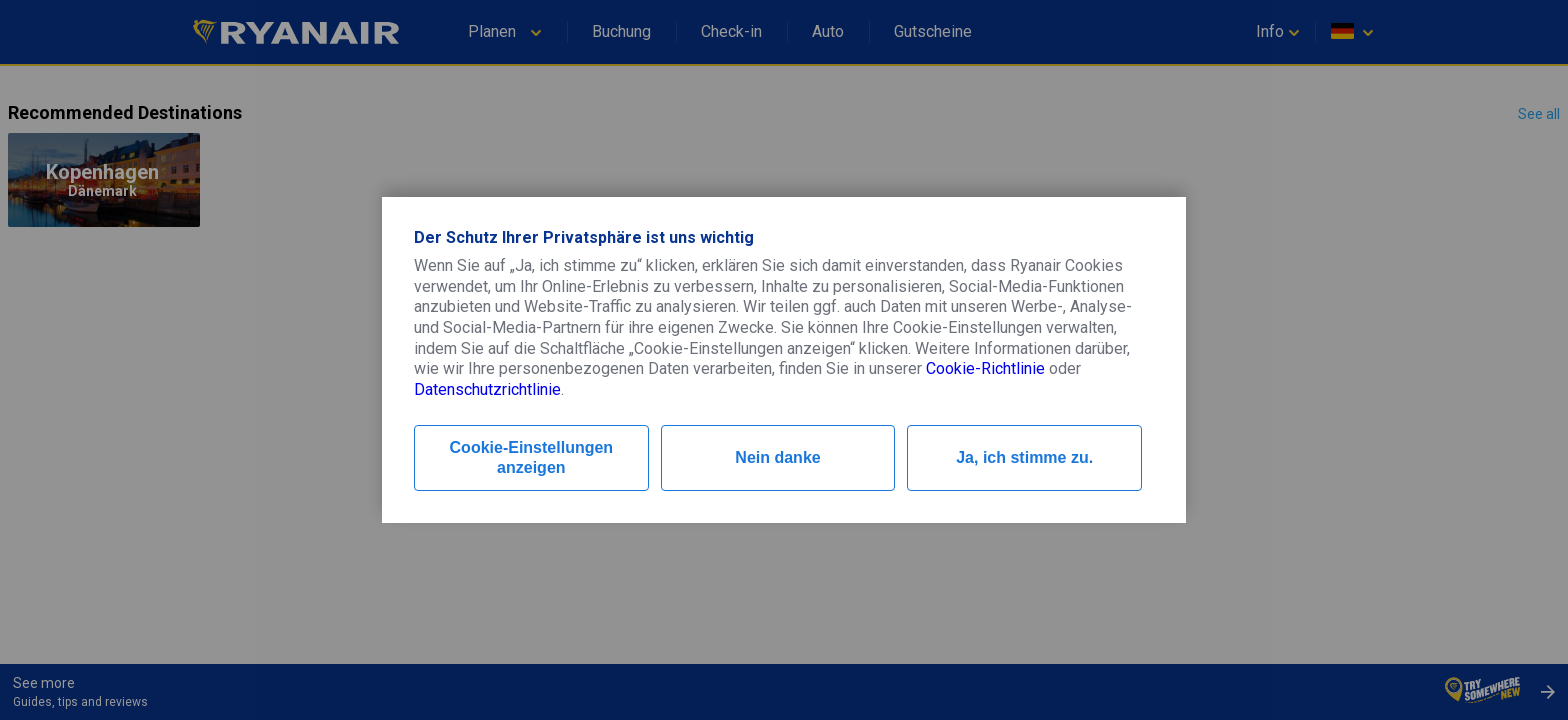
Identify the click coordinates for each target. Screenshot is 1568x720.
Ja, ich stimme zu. (1024, 457)
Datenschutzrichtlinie (487, 389)
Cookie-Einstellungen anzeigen (532, 457)
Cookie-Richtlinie (985, 368)
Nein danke (777, 457)
